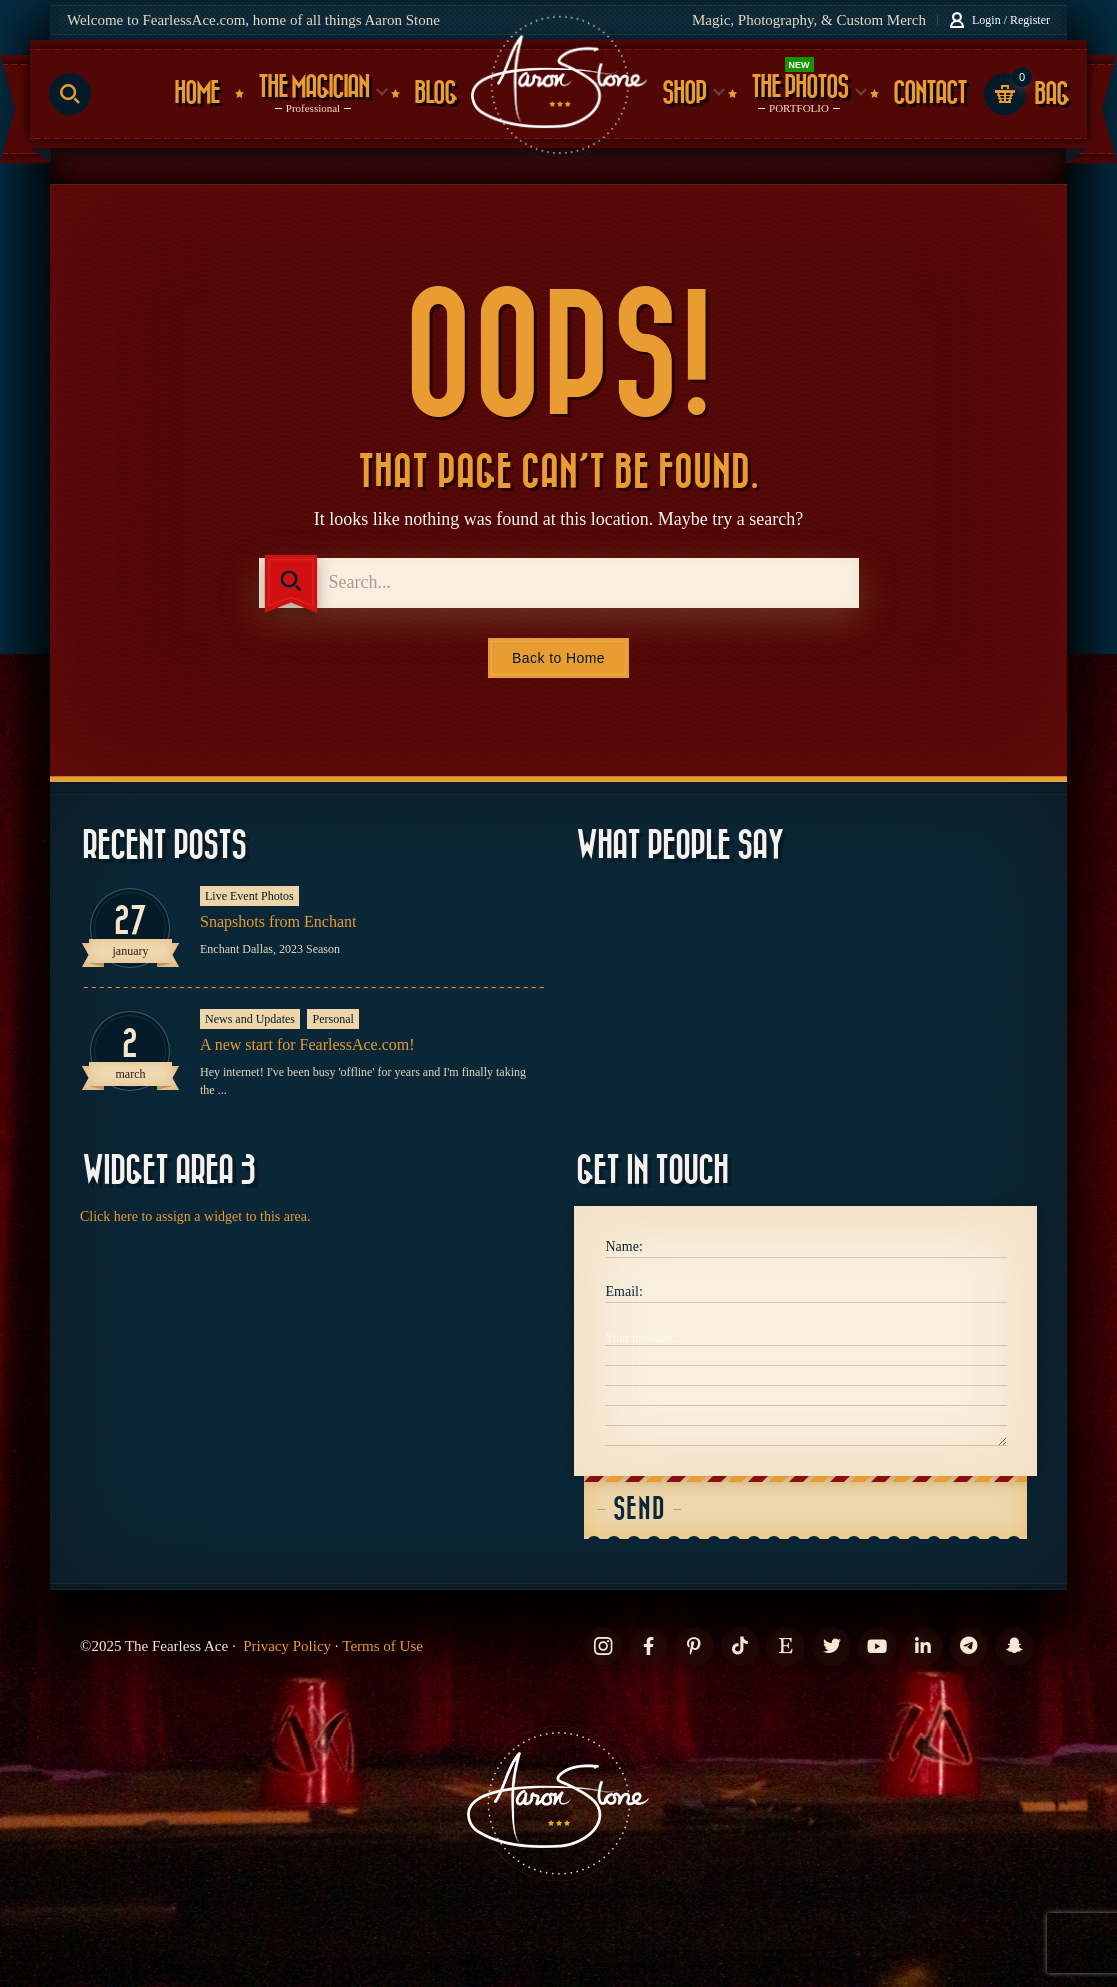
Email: (624, 1291)
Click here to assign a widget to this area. (195, 1216)
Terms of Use (382, 1646)
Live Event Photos (249, 896)
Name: (624, 1246)
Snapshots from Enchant (278, 921)
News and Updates (250, 1019)
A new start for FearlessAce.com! (307, 1044)
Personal (332, 1019)
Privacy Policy (287, 1646)
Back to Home (558, 658)
